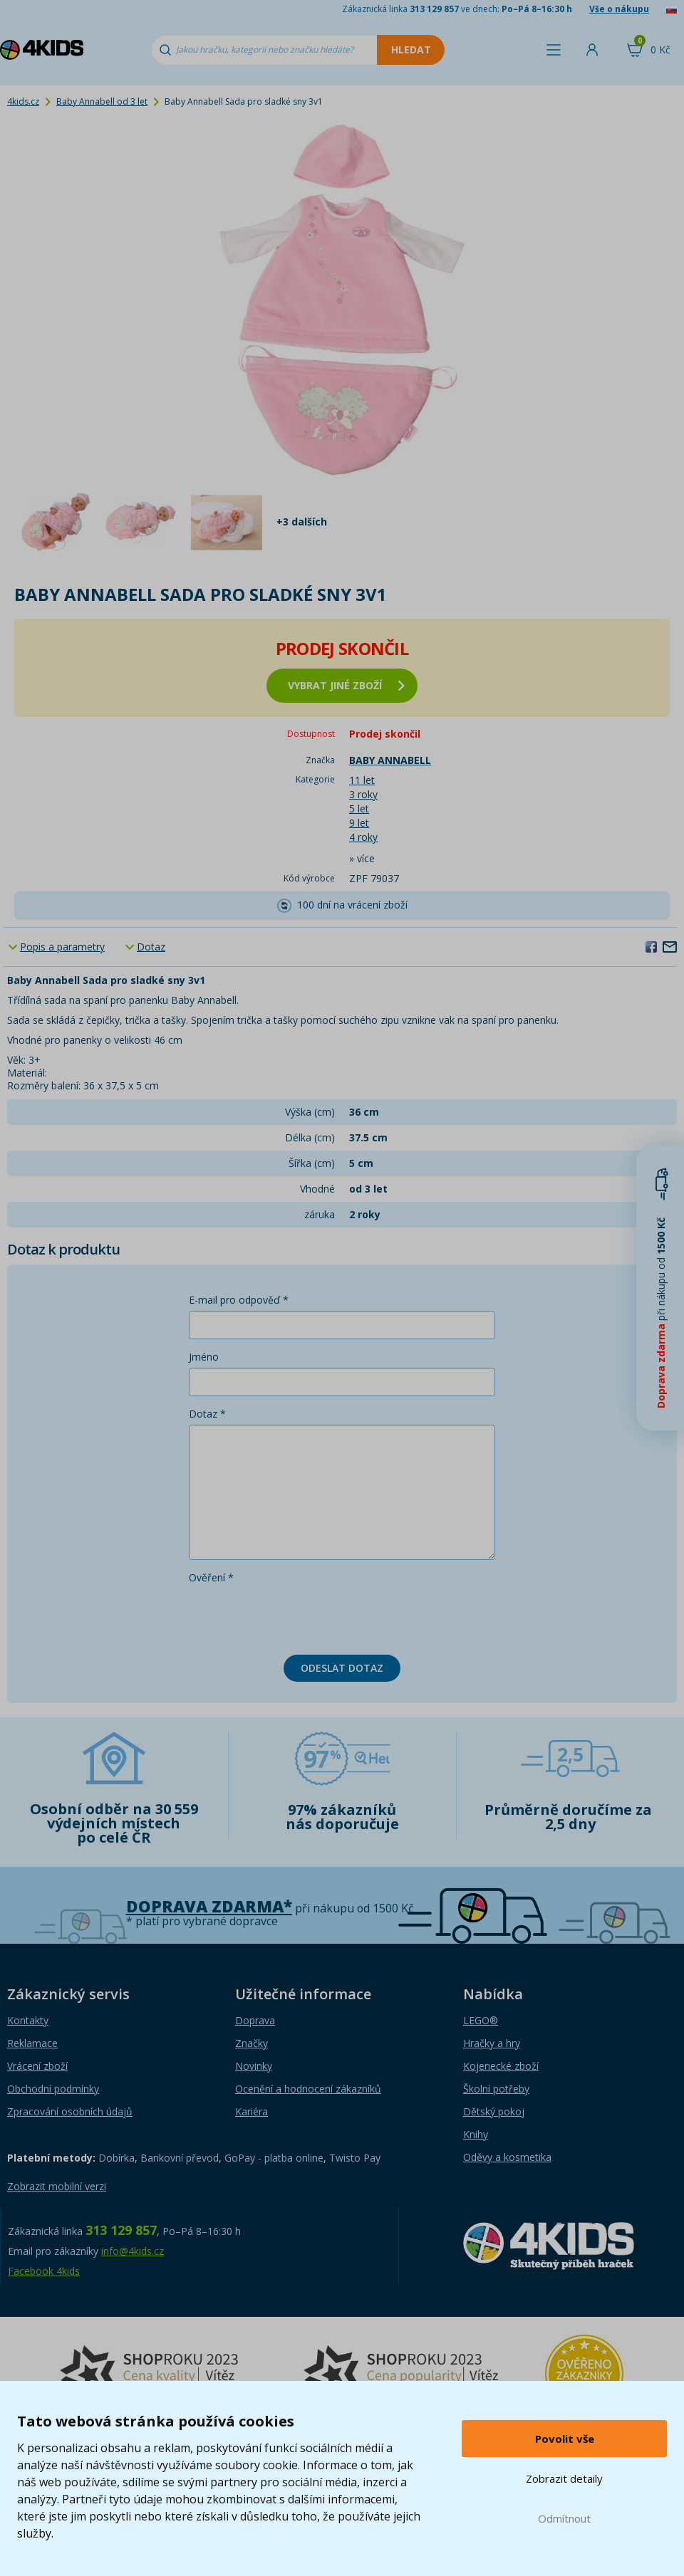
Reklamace (32, 2043)
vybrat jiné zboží (346, 685)
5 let (359, 808)
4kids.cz (23, 101)
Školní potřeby (496, 2088)
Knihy (475, 2134)
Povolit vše (564, 2438)
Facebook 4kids (44, 2271)
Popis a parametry (62, 946)
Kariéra (251, 2111)
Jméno (204, 1356)
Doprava (255, 2020)
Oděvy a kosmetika (507, 2157)
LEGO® (480, 2020)
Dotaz (151, 946)
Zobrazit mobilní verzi (56, 2186)
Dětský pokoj (493, 2111)
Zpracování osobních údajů (70, 2111)
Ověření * (211, 1577)
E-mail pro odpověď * (239, 1300)
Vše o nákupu (619, 9)
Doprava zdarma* (209, 1906)
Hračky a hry (491, 2043)
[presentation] (297, 1616)
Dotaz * (207, 1413)
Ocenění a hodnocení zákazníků (308, 2088)
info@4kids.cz (132, 2251)
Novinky (253, 2066)
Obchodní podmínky (53, 2088)
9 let (359, 822)
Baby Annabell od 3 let (101, 101)
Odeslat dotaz (342, 1668)
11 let (362, 780)
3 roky (363, 794)
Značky (251, 2043)
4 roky (363, 837)
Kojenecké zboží (501, 2066)
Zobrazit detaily (564, 2478)
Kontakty (27, 2020)
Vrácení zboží (37, 2066)
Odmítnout (564, 2518)
